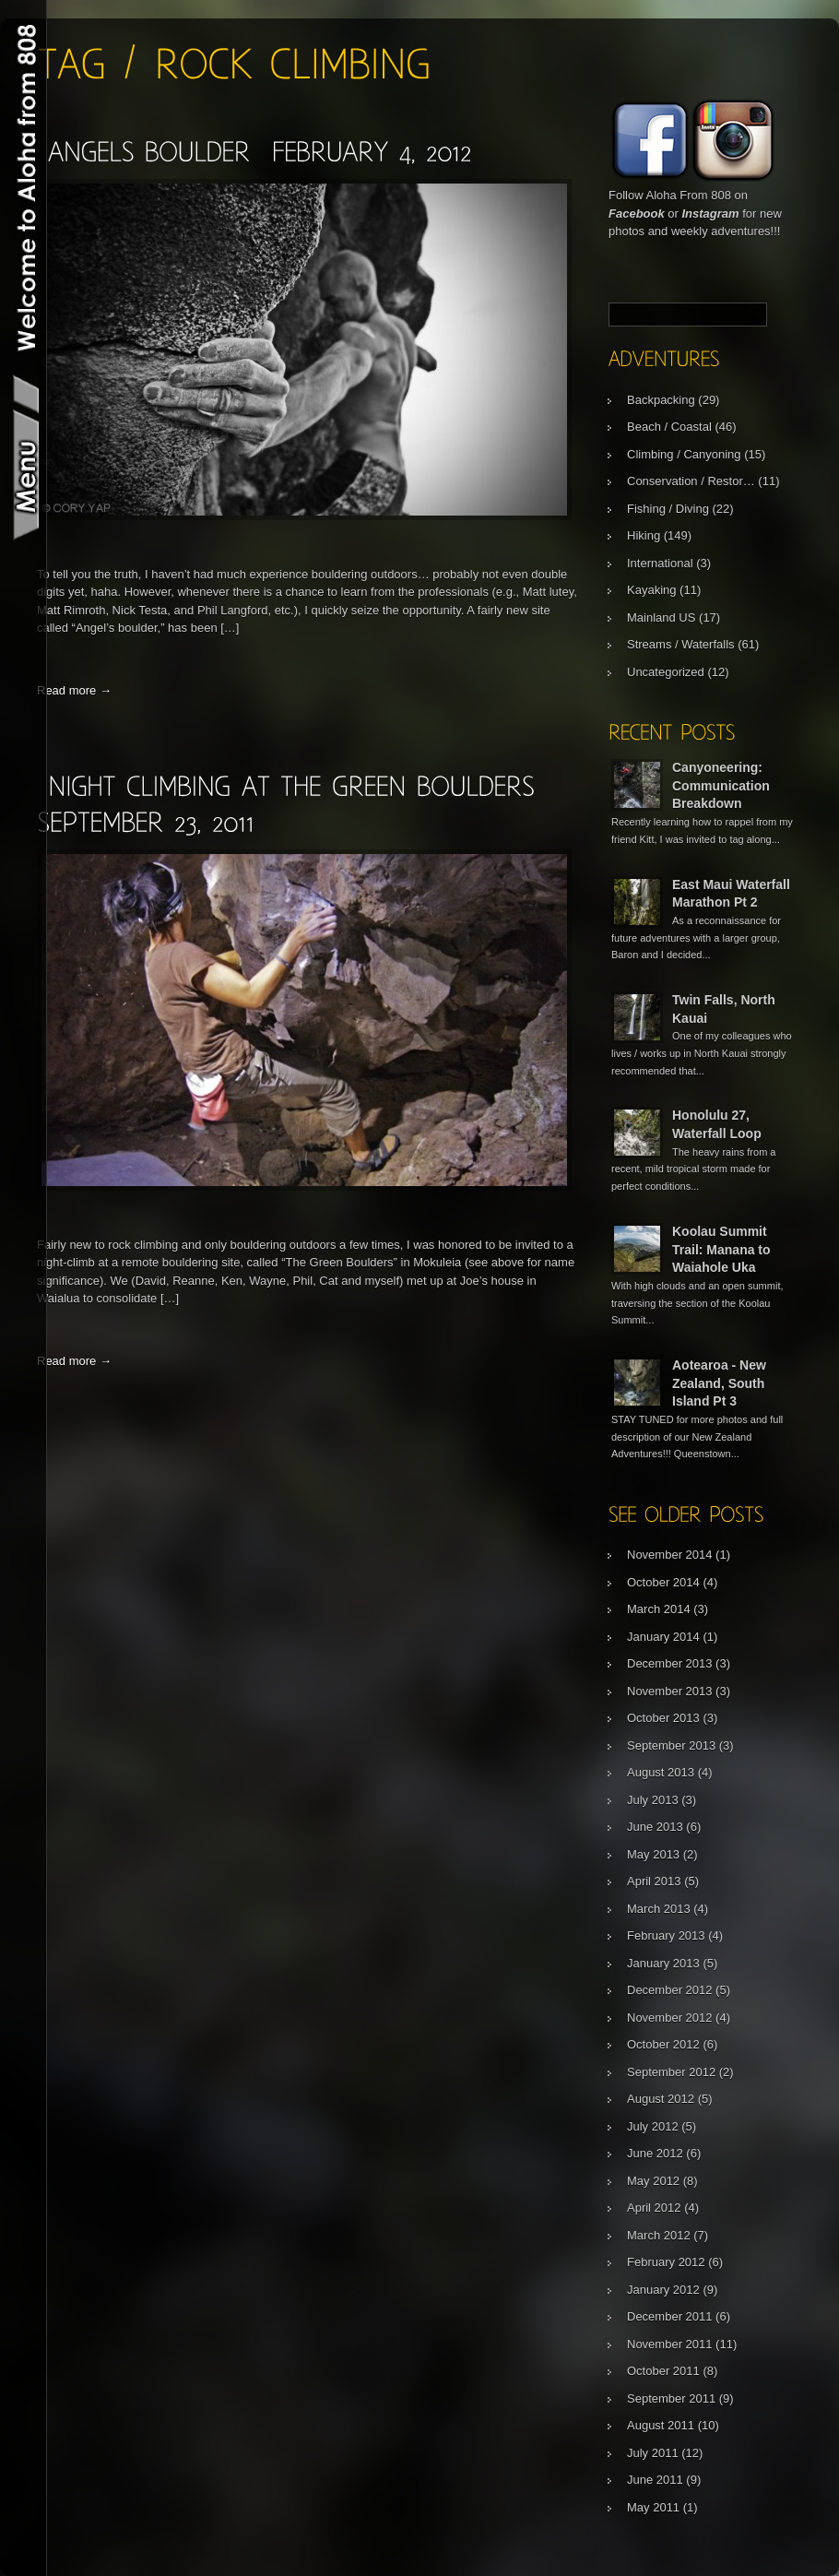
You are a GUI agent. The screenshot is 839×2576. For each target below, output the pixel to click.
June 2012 (655, 2153)
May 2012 (653, 2181)
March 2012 (659, 2235)
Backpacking (661, 400)
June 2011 (655, 2480)
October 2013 (663, 1718)
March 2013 (659, 1909)
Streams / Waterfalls (681, 644)
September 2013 (671, 1745)
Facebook (637, 213)
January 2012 (663, 2290)
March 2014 (659, 1609)
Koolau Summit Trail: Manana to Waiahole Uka (721, 1249)
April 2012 (654, 2207)
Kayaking (651, 590)
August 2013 (660, 1772)
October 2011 (663, 2371)
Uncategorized (665, 672)
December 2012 (670, 1990)
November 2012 (670, 2017)
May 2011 (653, 2507)
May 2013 (653, 1854)
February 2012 (666, 2262)
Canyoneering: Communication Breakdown (721, 785)
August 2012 (660, 2099)
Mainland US (661, 617)
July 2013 (653, 1800)
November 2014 (670, 1554)
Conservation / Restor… (691, 481)
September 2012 (671, 2072)
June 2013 (655, 1827)
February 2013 (666, 1935)
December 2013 (670, 1663)
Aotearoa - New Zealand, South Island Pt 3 (719, 1383)
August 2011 (660, 2425)
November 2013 (670, 1691)
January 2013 (663, 1963)
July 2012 (653, 2126)
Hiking (643, 535)
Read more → (74, 690)
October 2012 (663, 2044)
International (660, 563)
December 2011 (670, 2316)
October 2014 (663, 1582)
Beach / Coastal (669, 426)
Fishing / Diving (668, 509)
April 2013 (654, 1881)
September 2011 (671, 2398)
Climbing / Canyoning (684, 454)
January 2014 (663, 1637)
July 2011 (653, 2453)
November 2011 (670, 2344)
